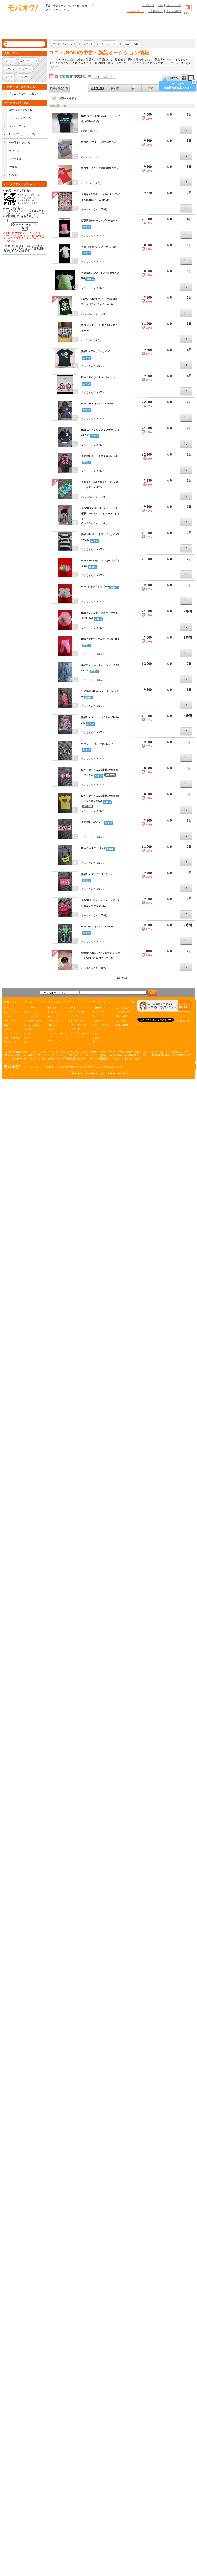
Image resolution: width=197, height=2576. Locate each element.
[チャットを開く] (164, 1006)
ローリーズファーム (58, 1016)
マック (27, 1042)
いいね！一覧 (173, 5)
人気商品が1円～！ (125, 1012)
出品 (160, 5)
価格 (150, 88)
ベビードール (99, 1020)
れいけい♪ (86, 157)
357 (100, 235)
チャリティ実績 (100, 1067)
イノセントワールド (79, 1025)
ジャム (96, 1042)
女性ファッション (50, 1051)
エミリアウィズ (76, 1012)
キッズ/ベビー (162, 1051)
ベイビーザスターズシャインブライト (79, 1035)
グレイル (52, 1007)
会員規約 (50, 1067)
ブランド (34, 1051)
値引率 (115, 88)
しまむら (52, 1012)
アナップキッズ (100, 1025)
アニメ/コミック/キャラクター (84, 1055)
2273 (97, 157)
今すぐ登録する (135, 11)
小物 (11, 166)
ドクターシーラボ (33, 1020)
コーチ (7, 1016)
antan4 (85, 131)
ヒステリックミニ (101, 1029)
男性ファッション (71, 1051)
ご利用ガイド (155, 11)
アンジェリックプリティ (58, 1035)
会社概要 (59, 1067)
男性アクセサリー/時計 (120, 1051)
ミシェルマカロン (77, 1020)
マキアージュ (31, 1012)
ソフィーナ (29, 1007)
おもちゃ (107, 1055)
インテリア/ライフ (181, 1055)
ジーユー (52, 1029)
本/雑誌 (100, 1058)
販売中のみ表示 (68, 98)
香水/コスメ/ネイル (143, 1051)
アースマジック (100, 1033)
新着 (132, 88)
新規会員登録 (122, 1025)
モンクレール (10, 1042)
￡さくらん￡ (88, 235)
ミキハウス (98, 1012)
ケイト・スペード (13, 1033)
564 (93, 131)
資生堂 (27, 1038)
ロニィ (96, 1038)
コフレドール (31, 1016)
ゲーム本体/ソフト (32, 1055)
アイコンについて (104, 76)
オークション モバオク (23, 7)
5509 (103, 209)
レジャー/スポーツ (85, 1058)
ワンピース (15, 126)
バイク (184, 1051)
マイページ (148, 5)
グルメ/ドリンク (36, 1058)
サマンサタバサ (11, 1038)
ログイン (120, 1029)
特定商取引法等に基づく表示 (78, 1067)
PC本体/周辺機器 (161, 1055)
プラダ (7, 1029)
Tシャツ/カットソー (20, 134)
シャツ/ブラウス (18, 117)
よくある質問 (173, 11)
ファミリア (98, 1016)
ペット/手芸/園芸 (64, 1058)
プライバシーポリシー (34, 1067)
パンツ (12, 150)
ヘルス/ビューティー (15, 1058)
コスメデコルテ (32, 1025)
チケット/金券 (132, 1058)
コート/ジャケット (19, 109)
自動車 (175, 1051)
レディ (72, 1007)
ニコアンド (74, 1029)
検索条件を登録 (59, 88)
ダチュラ (73, 1016)
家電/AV (118, 1055)
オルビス (28, 1033)
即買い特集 (121, 1016)
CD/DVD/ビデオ (13, 1055)
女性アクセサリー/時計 (94, 1051)
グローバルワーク (56, 1025)
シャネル (8, 1007)
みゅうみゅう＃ (89, 209)
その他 (12, 175)
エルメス (8, 1025)
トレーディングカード (55, 1055)
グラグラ (97, 1007)
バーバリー (9, 1020)
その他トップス (18, 142)
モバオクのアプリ (125, 1007)
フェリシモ (53, 1020)
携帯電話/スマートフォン (137, 1055)
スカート (14, 158)
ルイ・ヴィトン (11, 1012)
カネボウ (28, 1029)
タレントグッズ (115, 1058)
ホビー (50, 1058)
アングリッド (54, 1041)
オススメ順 (97, 88)
